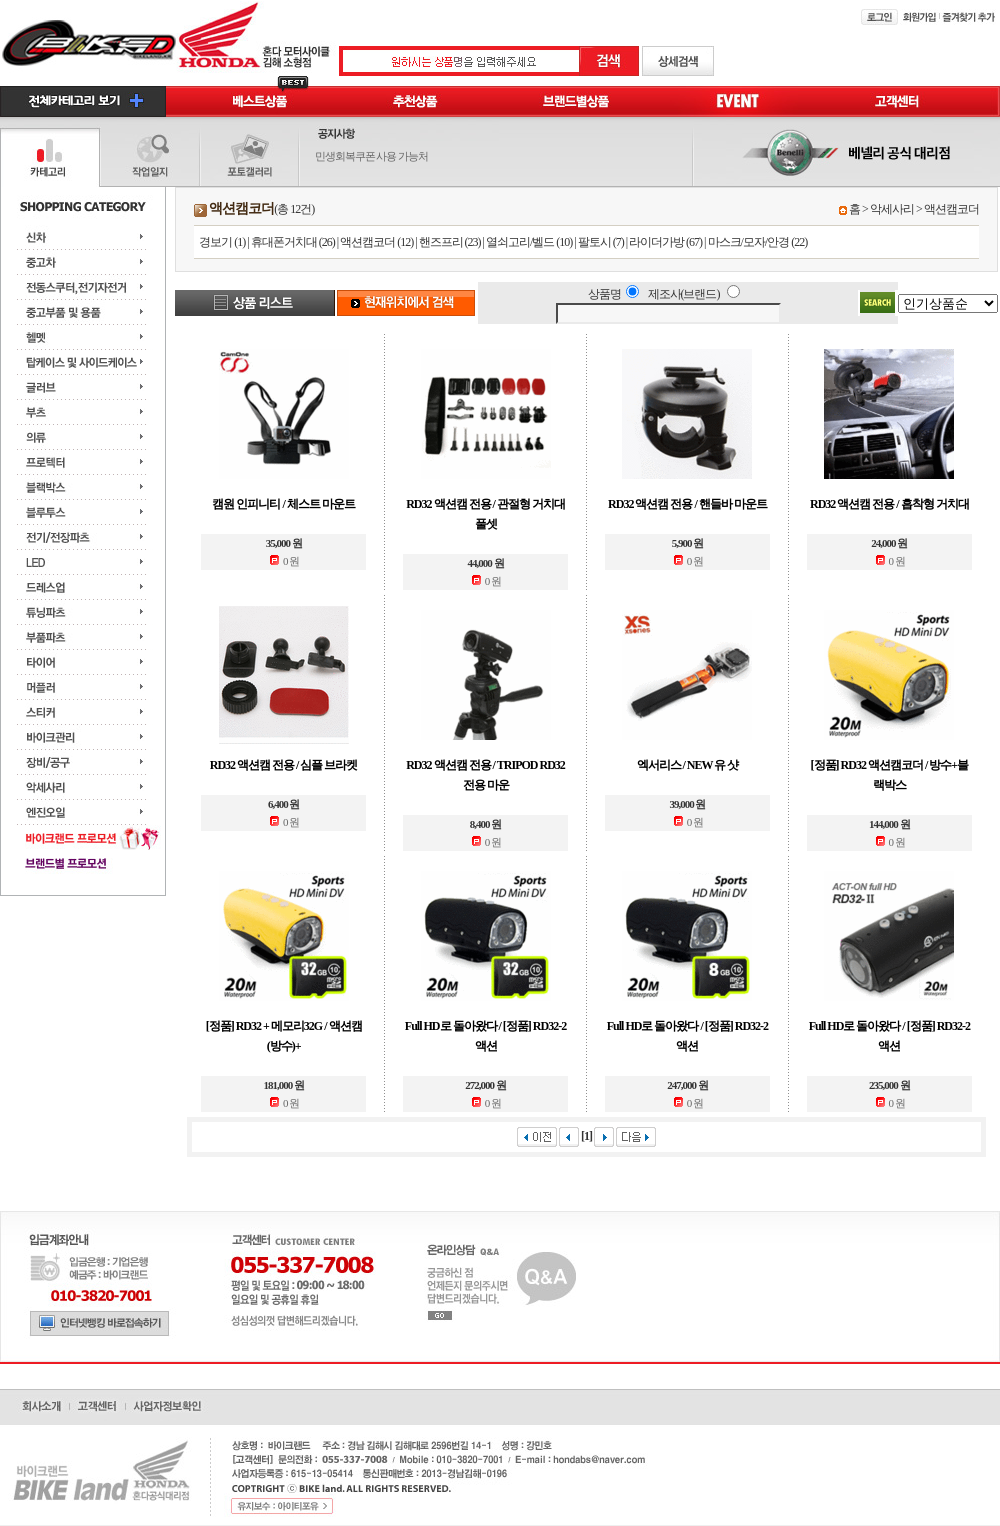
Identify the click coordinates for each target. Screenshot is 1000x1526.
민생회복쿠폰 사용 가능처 (372, 156)
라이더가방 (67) (665, 242)
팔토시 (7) (601, 242)
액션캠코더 (951, 209)
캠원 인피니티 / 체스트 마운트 (283, 504)
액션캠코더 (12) (376, 242)
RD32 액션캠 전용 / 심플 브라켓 (284, 765)
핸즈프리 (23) (450, 242)
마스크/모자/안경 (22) (758, 242)
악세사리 (892, 209)
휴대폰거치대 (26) (293, 242)
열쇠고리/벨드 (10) (529, 242)
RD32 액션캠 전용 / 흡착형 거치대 (889, 504)
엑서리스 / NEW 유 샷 (688, 765)
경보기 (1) (222, 242)
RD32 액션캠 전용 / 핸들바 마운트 (687, 504)
